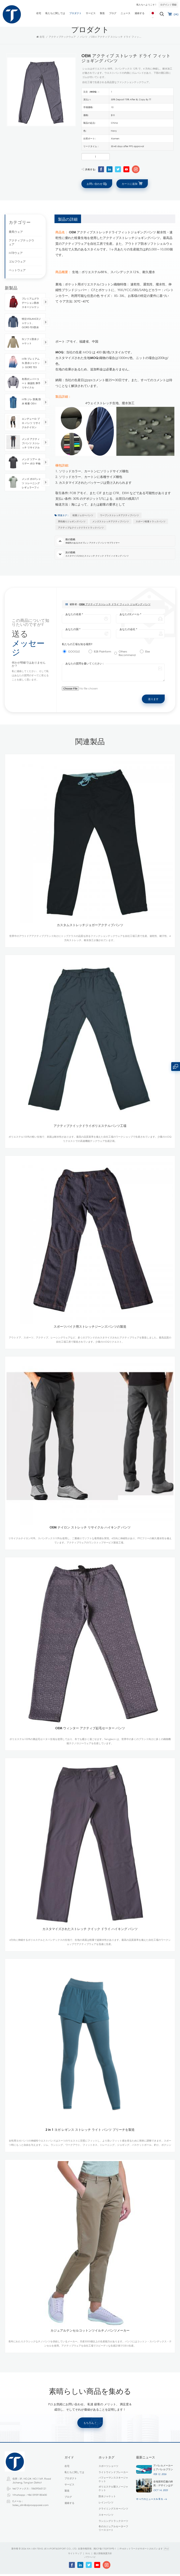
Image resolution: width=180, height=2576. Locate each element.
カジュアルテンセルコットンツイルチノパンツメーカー (90, 2330)
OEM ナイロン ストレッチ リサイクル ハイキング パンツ (90, 1527)
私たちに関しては (55, 13)
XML (87, 2555)
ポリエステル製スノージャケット (113, 2488)
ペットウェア (17, 270)
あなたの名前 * (74, 614)
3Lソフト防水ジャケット (30, 342)
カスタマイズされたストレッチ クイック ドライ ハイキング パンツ (90, 1929)
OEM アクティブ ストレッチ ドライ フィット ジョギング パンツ (114, 604)
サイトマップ (75, 2555)
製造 (102, 13)
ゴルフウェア (17, 261)
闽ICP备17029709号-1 (105, 2550)
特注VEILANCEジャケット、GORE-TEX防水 (31, 324)
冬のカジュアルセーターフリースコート (113, 2528)
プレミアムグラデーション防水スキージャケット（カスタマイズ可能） (30, 304)
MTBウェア (16, 253)
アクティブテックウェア (62, 36)
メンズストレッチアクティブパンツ (110, 521)
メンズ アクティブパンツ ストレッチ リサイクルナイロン (31, 445)
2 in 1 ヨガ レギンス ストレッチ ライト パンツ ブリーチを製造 (90, 2130)
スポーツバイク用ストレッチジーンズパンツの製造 (90, 1326)
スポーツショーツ (108, 2465)
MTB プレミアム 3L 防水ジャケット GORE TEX (31, 364)
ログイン (164, 4)
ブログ (112, 13)
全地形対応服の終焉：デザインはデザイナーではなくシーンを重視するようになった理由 (163, 2483)
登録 (174, 4)
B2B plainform (102, 651)
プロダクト (75, 13)
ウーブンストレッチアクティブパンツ (119, 515)
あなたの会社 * (128, 629)
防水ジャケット (107, 2496)
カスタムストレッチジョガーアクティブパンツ (90, 925)
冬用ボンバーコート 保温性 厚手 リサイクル (31, 384)
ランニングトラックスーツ (113, 2520)
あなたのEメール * (130, 614)
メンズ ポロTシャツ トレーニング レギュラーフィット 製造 (31, 485)
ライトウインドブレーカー (113, 2472)
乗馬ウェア (16, 232)
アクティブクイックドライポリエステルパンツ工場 (90, 1126)
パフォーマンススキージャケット (113, 2479)
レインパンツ (106, 2502)
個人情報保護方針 (103, 2555)
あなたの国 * (72, 629)
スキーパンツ (106, 2514)
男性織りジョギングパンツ (71, 521)
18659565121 (38, 2488)
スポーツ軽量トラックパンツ (150, 521)
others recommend (127, 653)
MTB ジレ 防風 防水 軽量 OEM (31, 402)
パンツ (83, 36)
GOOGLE (74, 651)
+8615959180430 (37, 2494)
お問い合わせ (94, 183)
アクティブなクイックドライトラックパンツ (81, 527)
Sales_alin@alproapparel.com (30, 2505)
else (147, 651)
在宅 (38, 13)
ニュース (125, 13)
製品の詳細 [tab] (68, 219)
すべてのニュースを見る (149, 2499)
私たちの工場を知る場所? (77, 644)
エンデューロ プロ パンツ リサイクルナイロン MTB (31, 425)
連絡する (139, 13)
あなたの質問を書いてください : (84, 663)
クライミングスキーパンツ (113, 2508)
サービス (91, 13)
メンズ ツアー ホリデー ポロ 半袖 (31, 462)
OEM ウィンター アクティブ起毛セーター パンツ (90, 1728)
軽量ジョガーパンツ (83, 515)
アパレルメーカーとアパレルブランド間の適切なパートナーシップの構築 (163, 2467)
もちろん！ (90, 2422)
